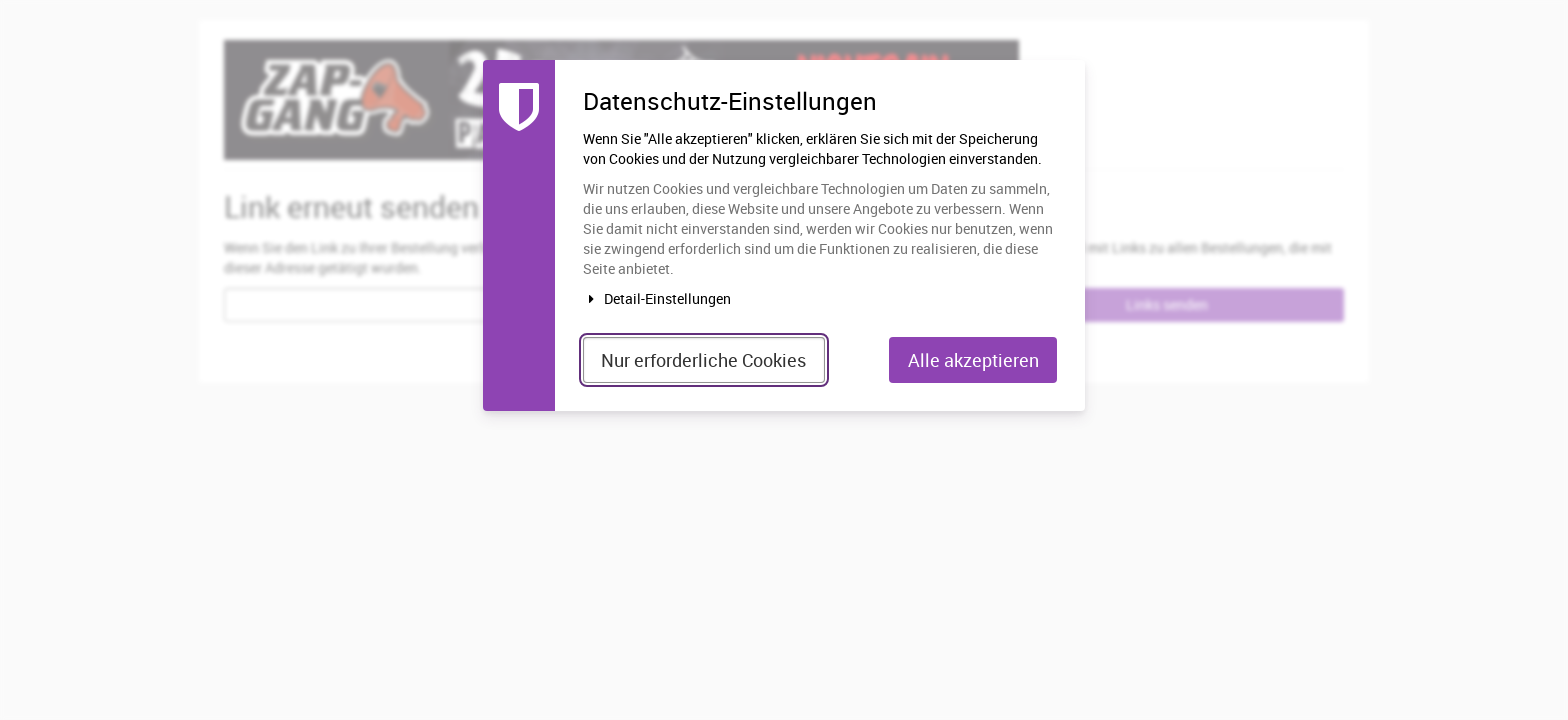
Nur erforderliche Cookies (703, 360)
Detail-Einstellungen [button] (657, 298)
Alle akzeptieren (973, 360)
